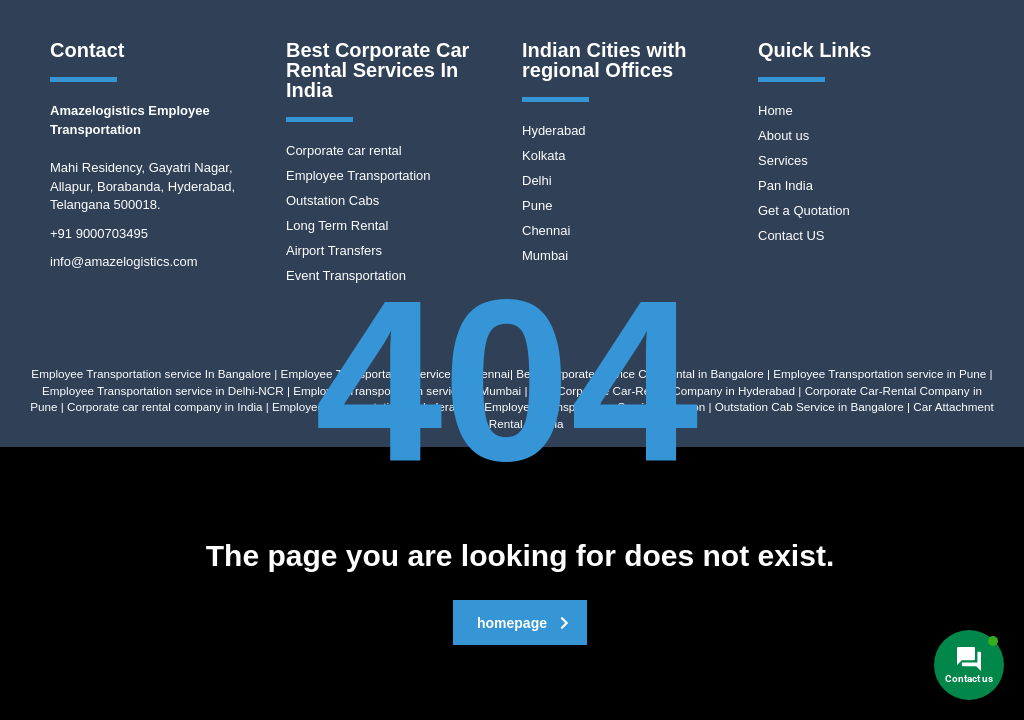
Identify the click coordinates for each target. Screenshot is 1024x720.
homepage (523, 623)
